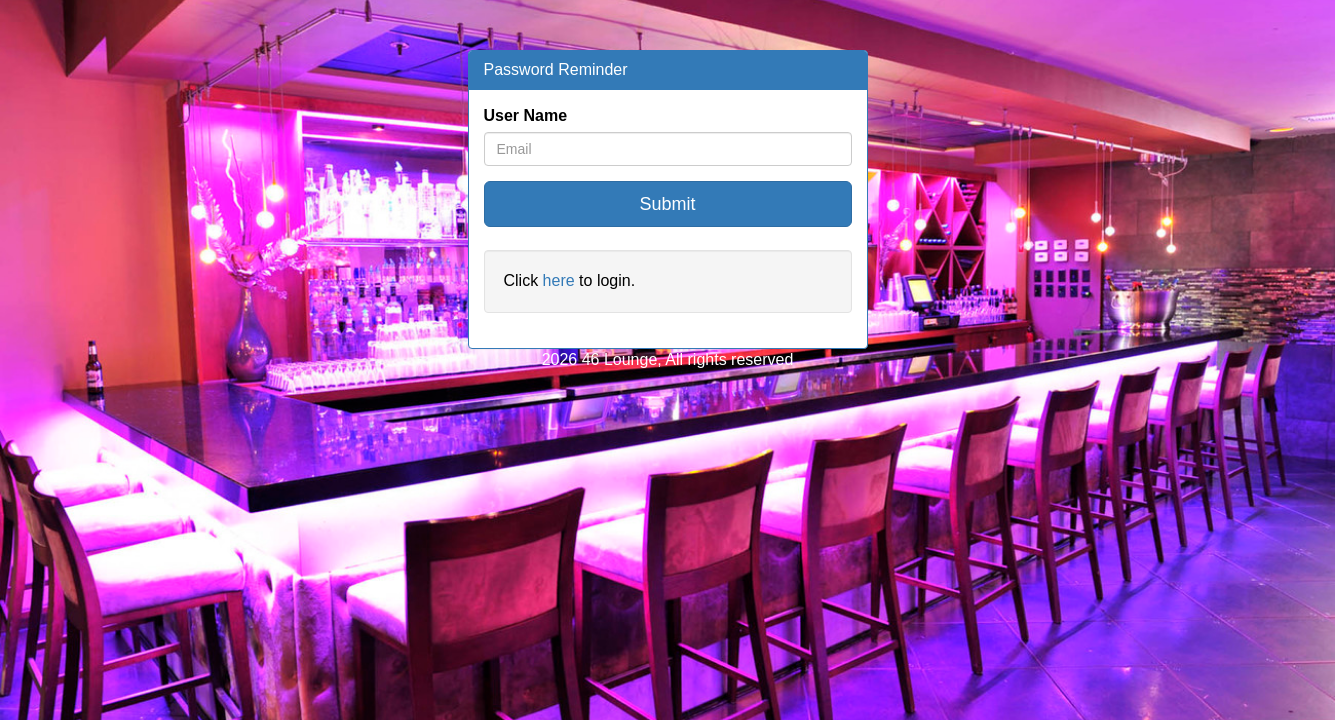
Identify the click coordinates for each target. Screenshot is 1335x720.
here (559, 280)
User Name (526, 115)
